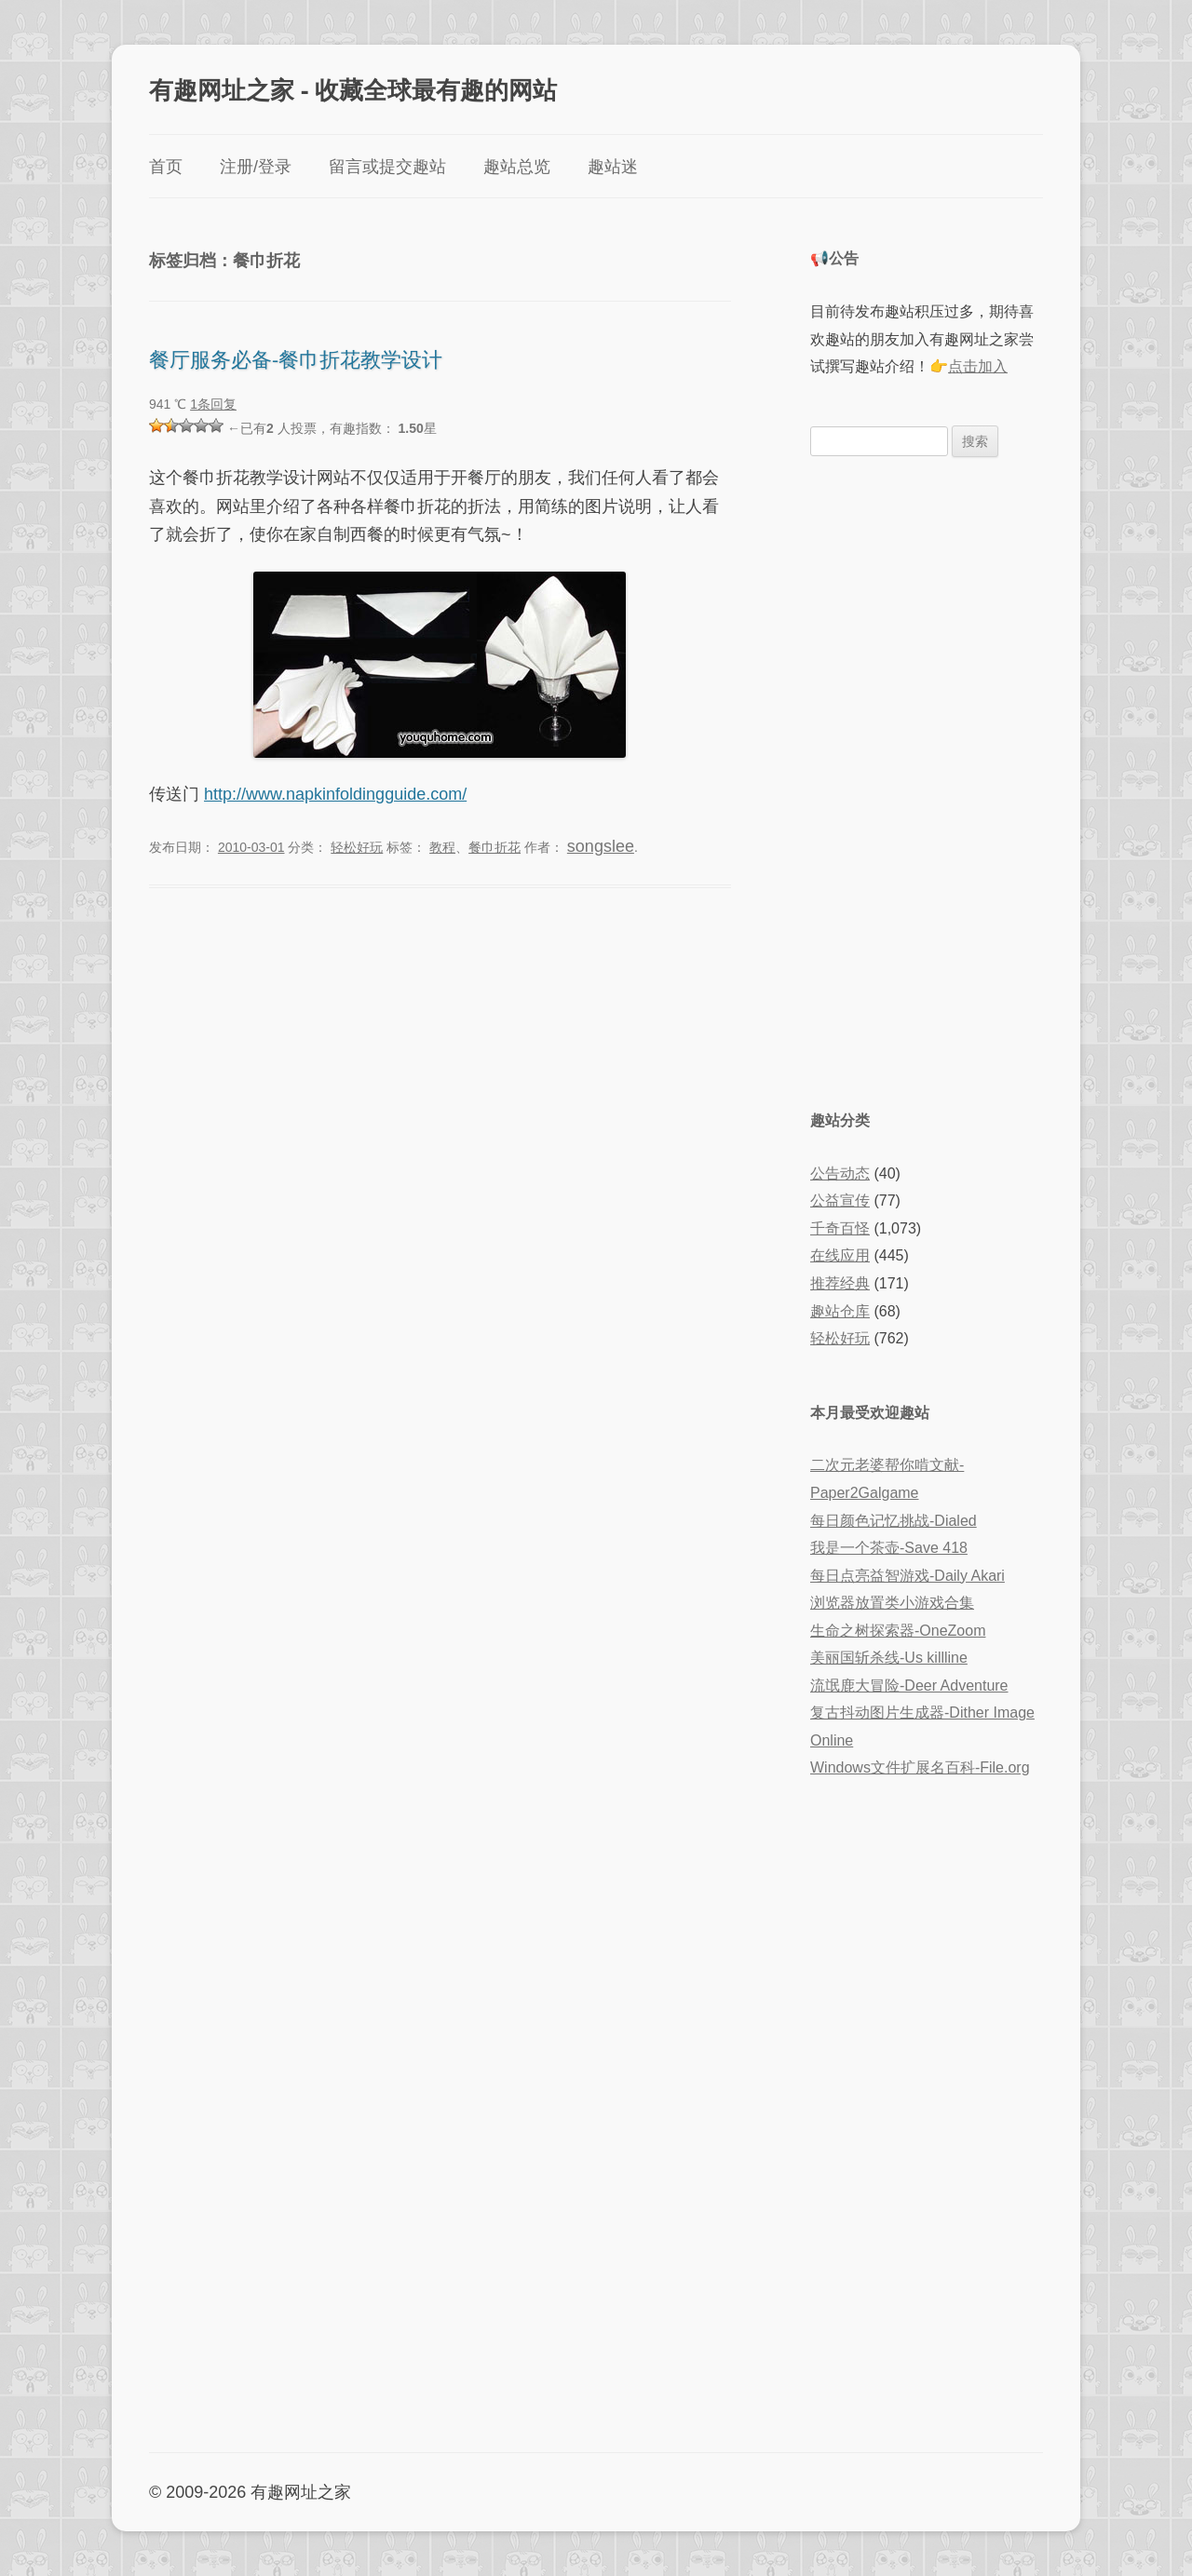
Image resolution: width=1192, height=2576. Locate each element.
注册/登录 (255, 166)
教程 (442, 847)
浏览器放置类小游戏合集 (892, 1603)
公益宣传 (840, 1200)
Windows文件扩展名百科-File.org (920, 1767)
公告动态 (840, 1173)
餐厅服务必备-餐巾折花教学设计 (295, 358)
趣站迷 (613, 166)
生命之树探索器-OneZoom (897, 1631)
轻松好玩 (357, 847)
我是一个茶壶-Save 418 (889, 1548)
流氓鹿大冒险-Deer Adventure (909, 1685)
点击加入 (978, 366)
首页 (166, 166)
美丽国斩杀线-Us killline (889, 1658)
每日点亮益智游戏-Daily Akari (907, 1576)
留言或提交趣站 (387, 166)
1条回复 (213, 404)
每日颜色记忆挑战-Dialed (893, 1521)
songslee (600, 846)
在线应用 (840, 1255)
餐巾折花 (494, 847)
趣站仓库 (840, 1311)
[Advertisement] (926, 781)
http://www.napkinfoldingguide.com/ (335, 794)
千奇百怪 (840, 1228)
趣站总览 (516, 166)
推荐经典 (840, 1283)
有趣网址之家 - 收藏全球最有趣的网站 (353, 89)
